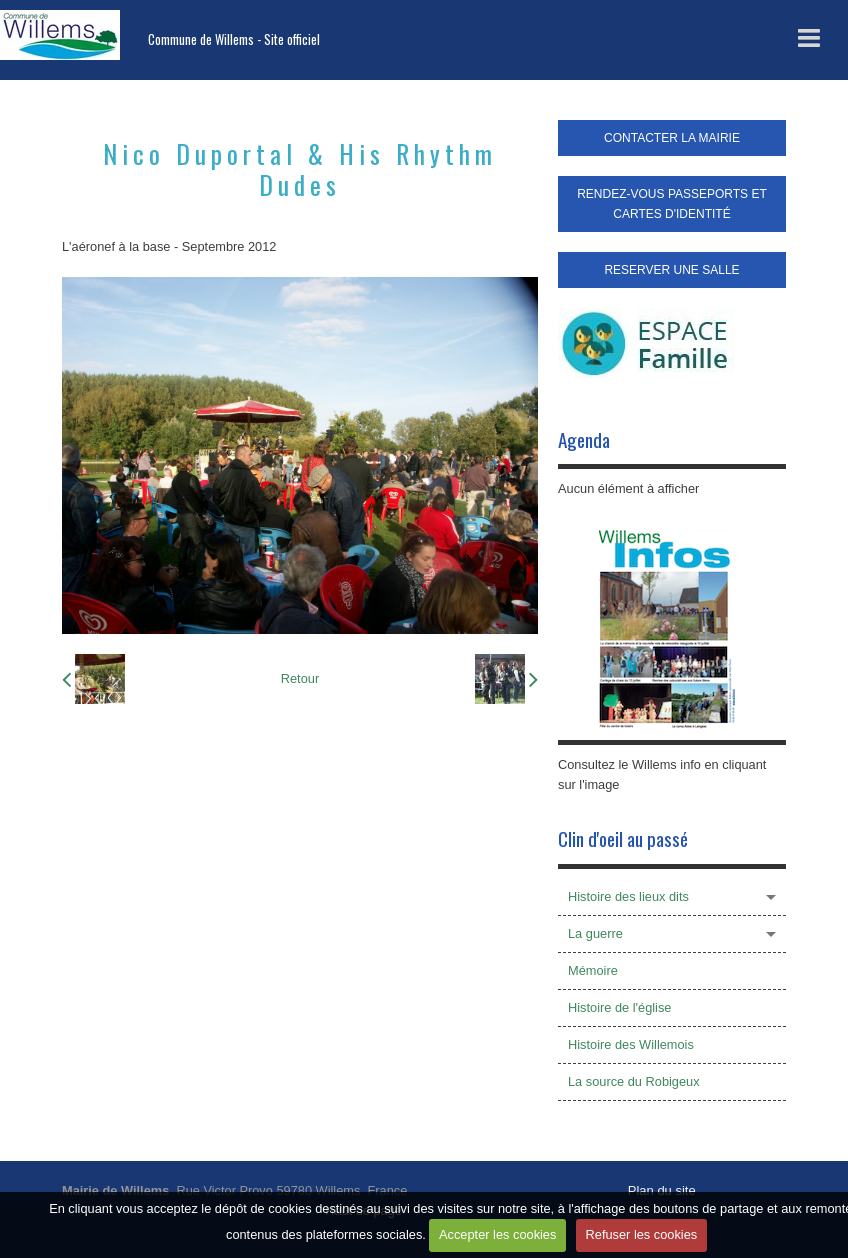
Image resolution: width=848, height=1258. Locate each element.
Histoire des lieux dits (628, 896)
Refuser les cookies (642, 1234)
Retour (300, 678)
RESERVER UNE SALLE (671, 270)
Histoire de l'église (619, 1007)
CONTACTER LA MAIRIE (672, 138)
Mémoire (593, 970)
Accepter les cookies (497, 1234)
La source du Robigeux (634, 1081)
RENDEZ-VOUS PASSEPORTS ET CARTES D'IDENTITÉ (672, 204)
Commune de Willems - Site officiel (234, 39)
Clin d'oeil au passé (623, 838)
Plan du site (662, 1190)
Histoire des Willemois (631, 1044)
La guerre (595, 933)
